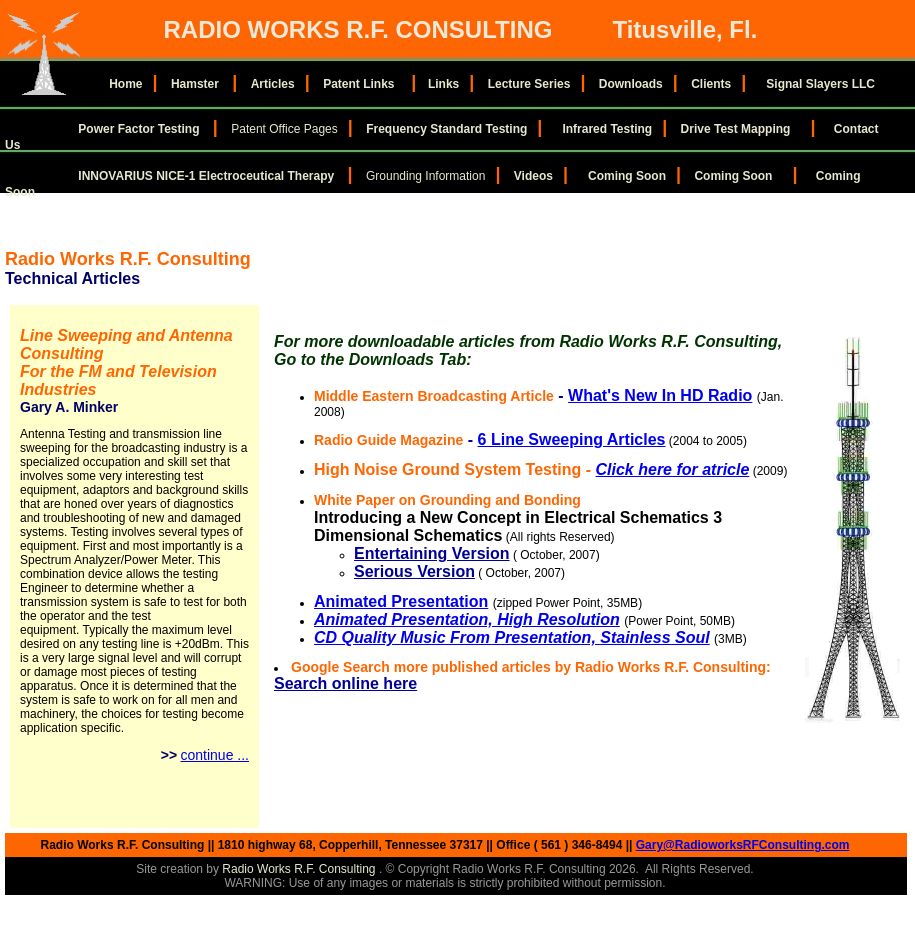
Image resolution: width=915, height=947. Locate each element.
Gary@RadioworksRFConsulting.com (743, 845)
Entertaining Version (432, 553)
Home (125, 84)
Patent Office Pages (284, 129)
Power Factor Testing (138, 129)
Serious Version (414, 571)
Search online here (345, 683)
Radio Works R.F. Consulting (300, 869)
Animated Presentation (401, 601)
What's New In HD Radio (660, 395)
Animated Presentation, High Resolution (467, 619)
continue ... (215, 755)
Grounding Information (425, 176)
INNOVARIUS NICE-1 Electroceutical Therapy (207, 176)
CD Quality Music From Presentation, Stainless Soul (512, 637)
